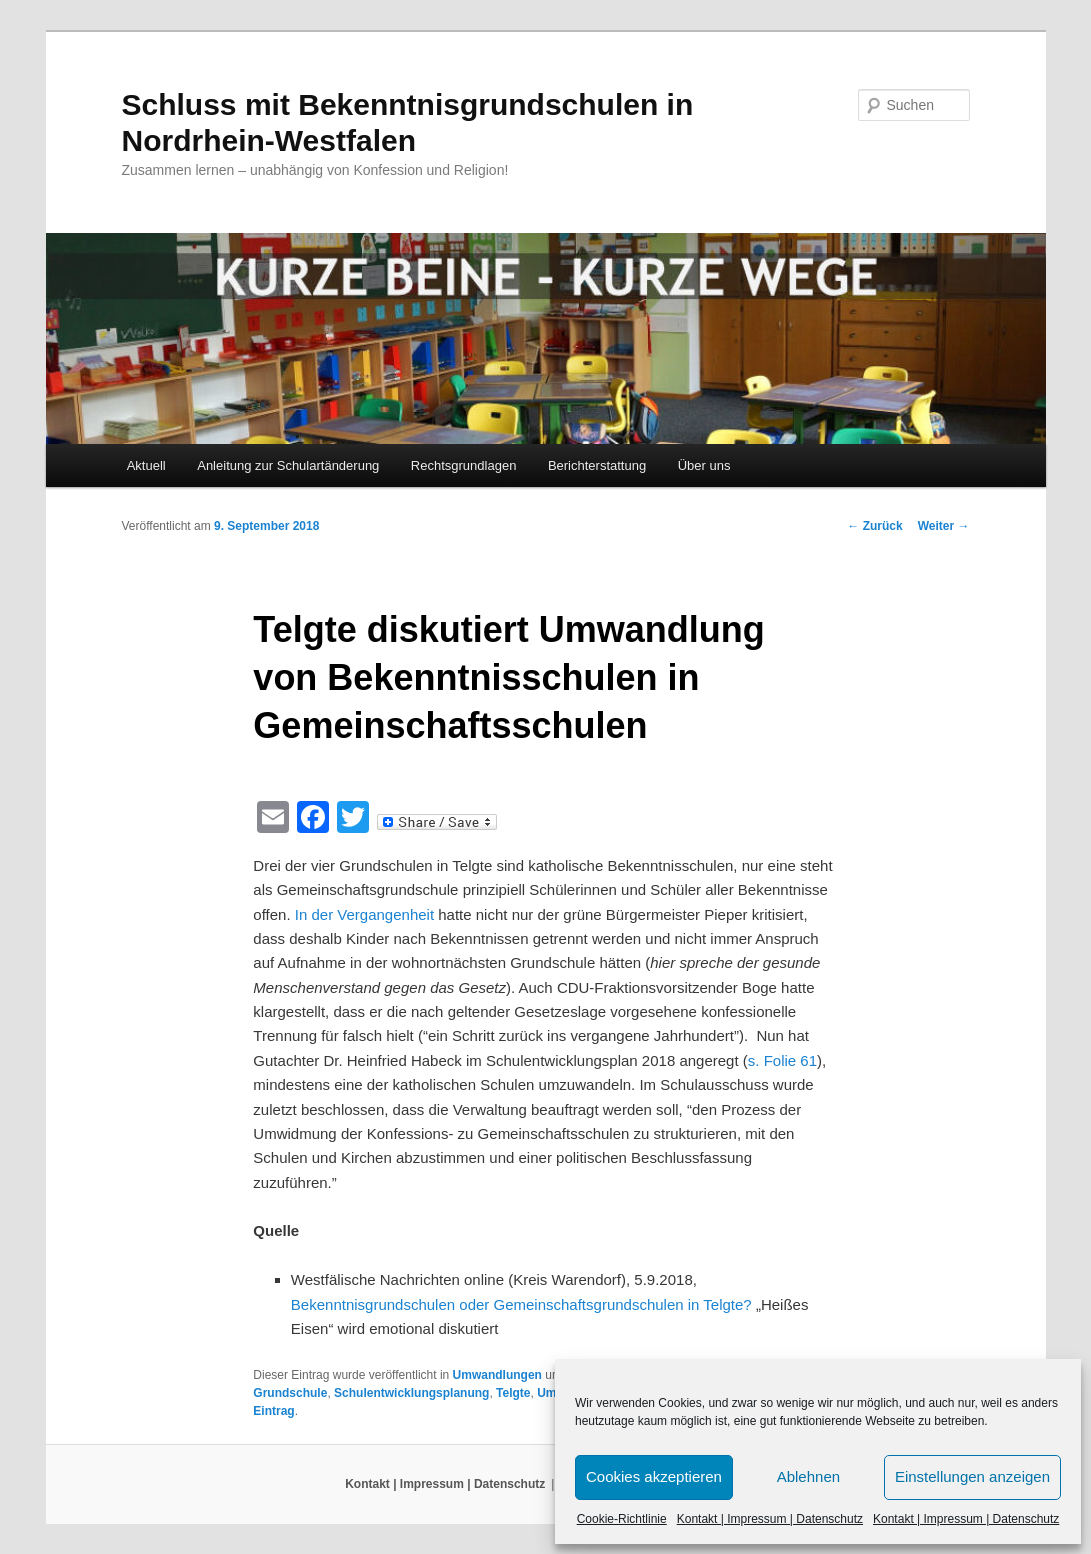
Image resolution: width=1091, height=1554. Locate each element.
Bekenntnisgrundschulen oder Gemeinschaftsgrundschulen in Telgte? (523, 1304)
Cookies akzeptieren (654, 1476)
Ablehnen (808, 1476)
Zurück (874, 526)
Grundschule (290, 1393)
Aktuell (146, 465)
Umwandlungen (497, 1375)
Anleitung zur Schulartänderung (288, 465)
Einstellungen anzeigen (972, 1476)
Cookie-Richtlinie (622, 1519)
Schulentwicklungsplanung (411, 1393)
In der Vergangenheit (364, 914)
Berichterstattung (597, 465)
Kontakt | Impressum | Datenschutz (770, 1519)
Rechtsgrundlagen (464, 465)
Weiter (944, 526)
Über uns (704, 465)
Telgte (513, 1393)
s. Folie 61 (782, 1060)
